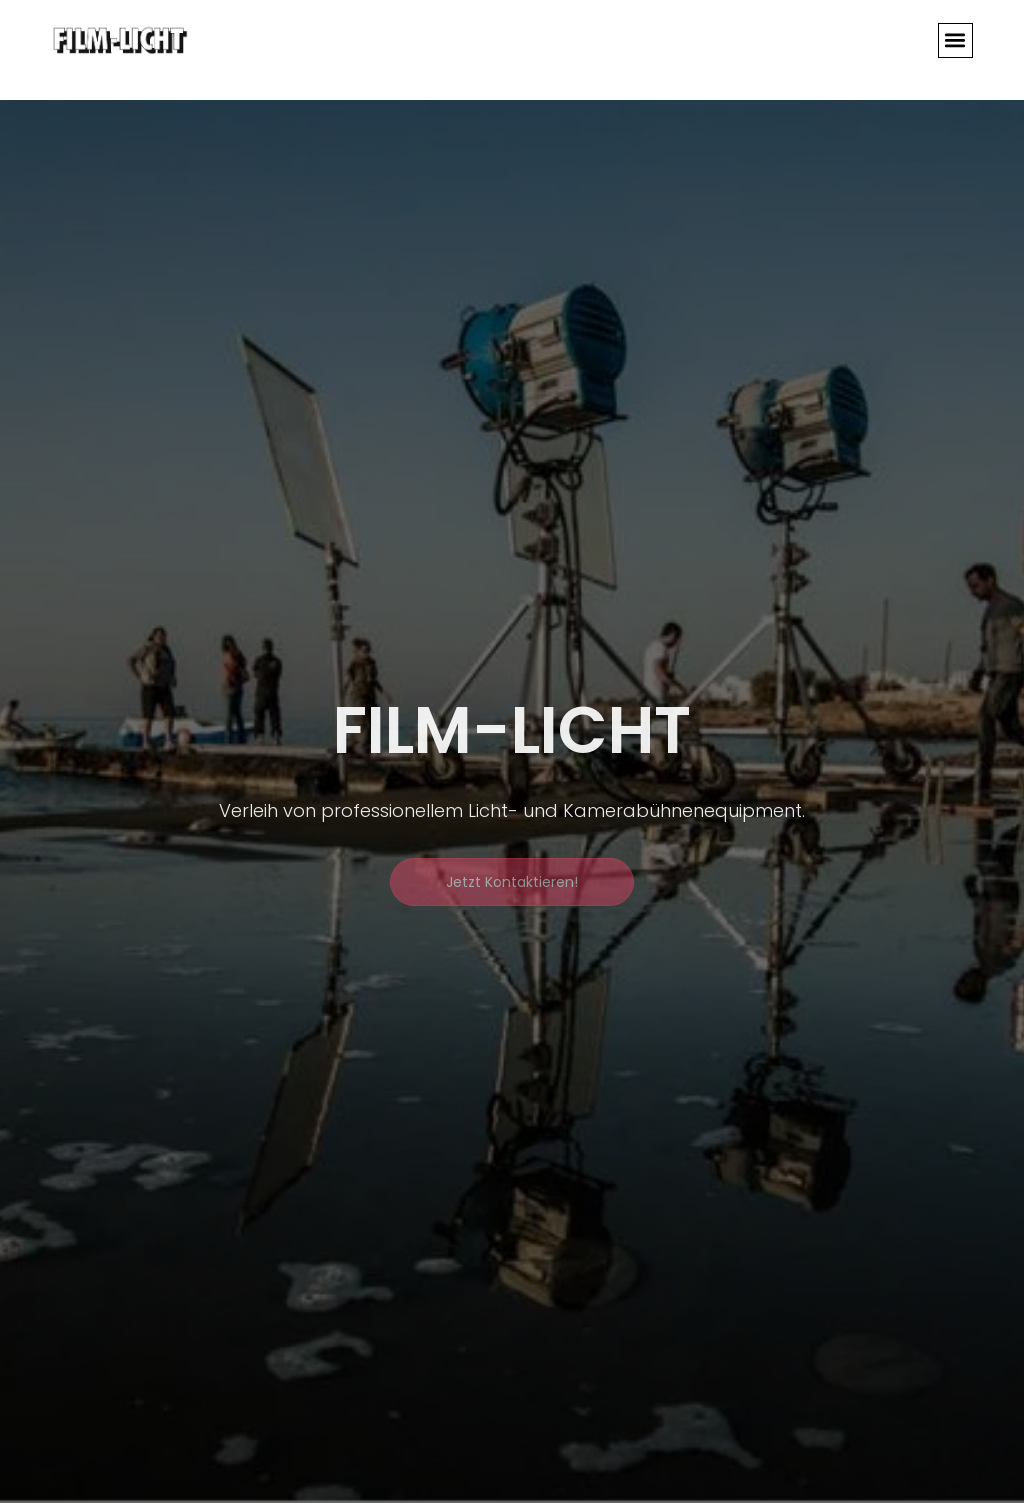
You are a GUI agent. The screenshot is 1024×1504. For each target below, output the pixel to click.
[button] (955, 40)
